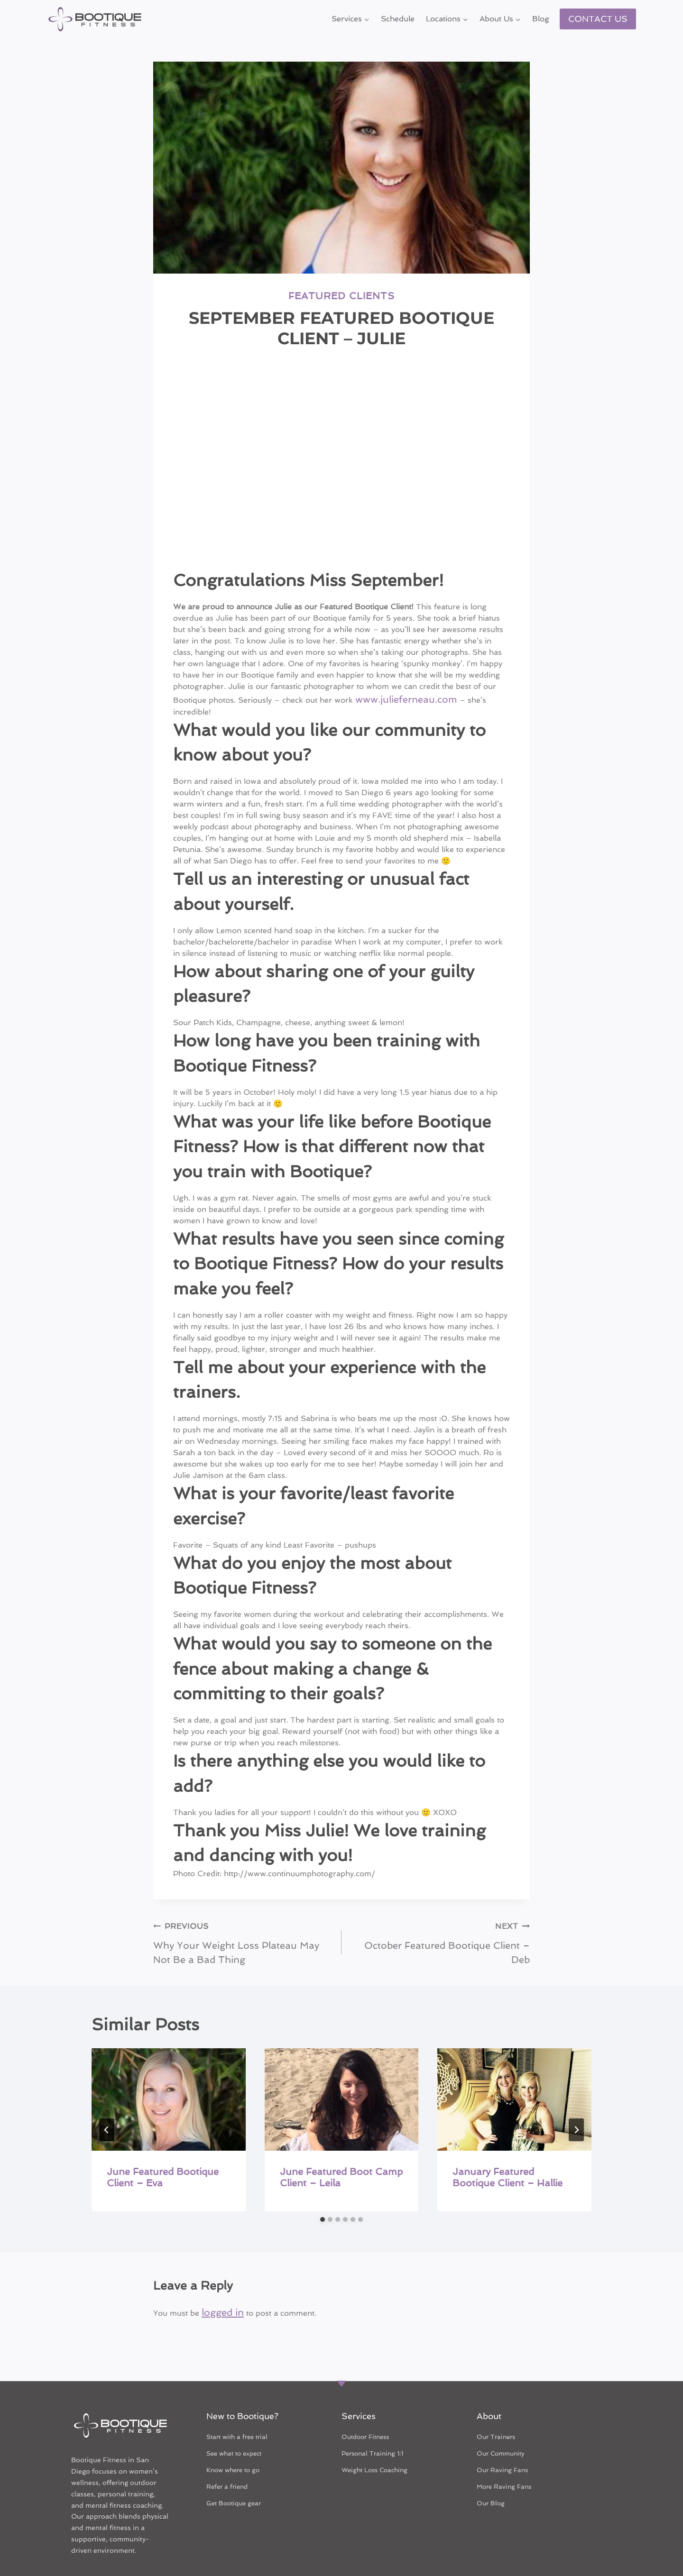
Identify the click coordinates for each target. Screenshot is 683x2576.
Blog (540, 18)
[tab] (322, 2192)
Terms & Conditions (243, 2551)
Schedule (398, 18)
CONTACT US (598, 19)
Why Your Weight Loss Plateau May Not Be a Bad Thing (243, 1919)
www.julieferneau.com (395, 694)
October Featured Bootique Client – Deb (439, 1914)
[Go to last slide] (106, 2102)
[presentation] (169, 2072)
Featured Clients (341, 294)
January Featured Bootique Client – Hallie (507, 2150)
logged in (219, 2283)
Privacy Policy (368, 2551)
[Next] (576, 2102)
